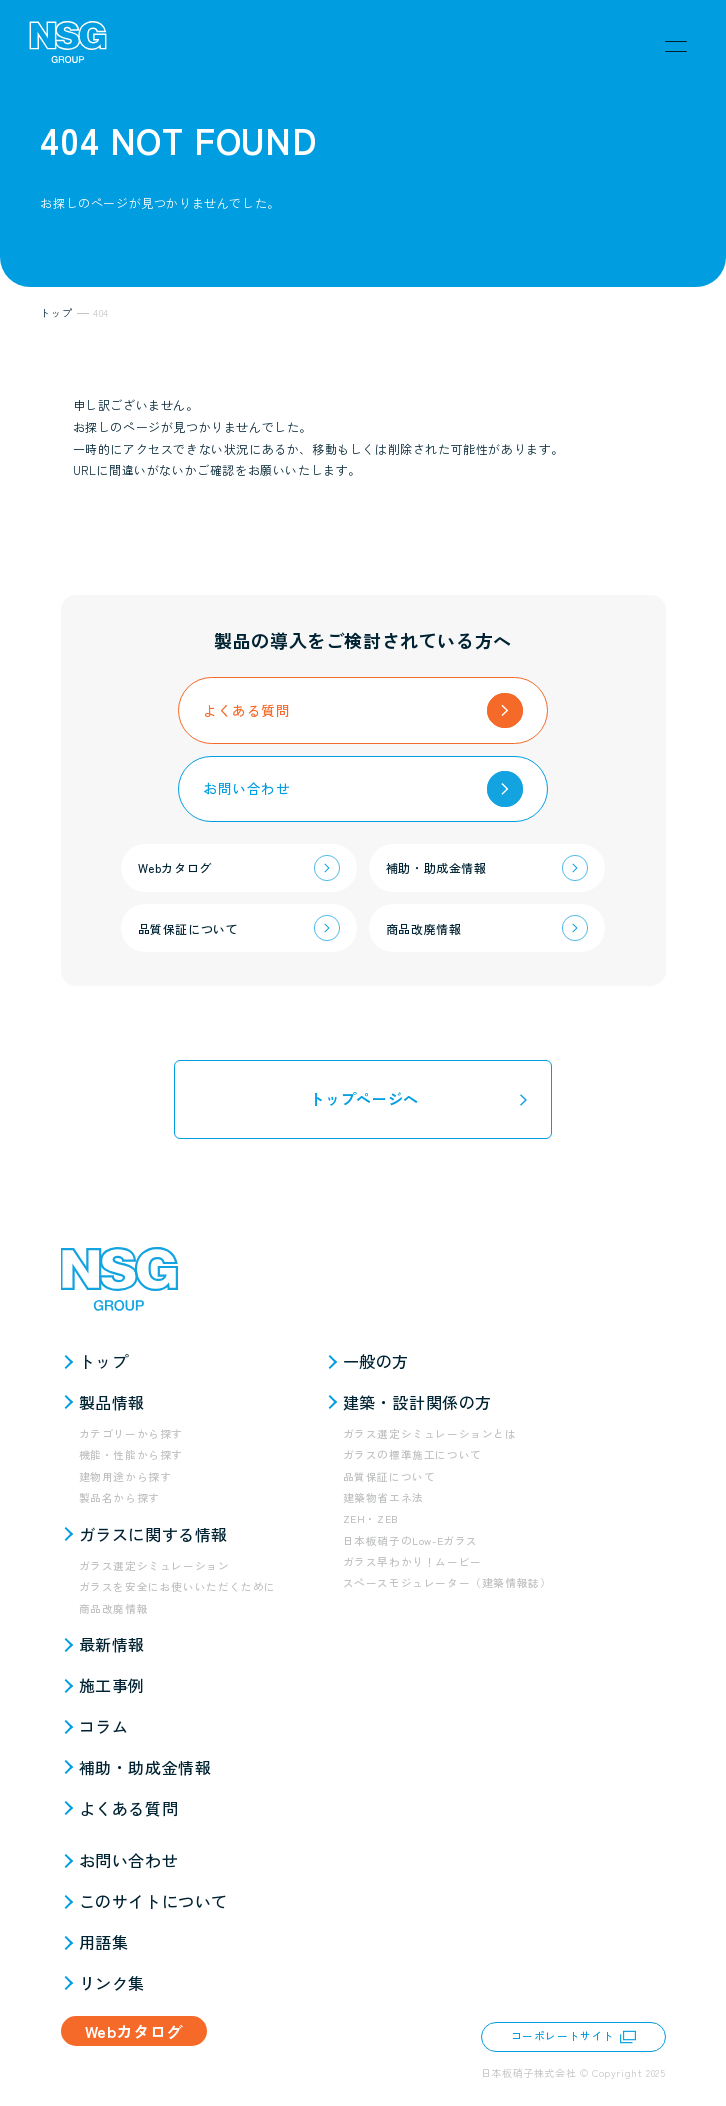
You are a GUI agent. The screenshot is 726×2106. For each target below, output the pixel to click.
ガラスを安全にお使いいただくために (177, 1586)
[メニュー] (676, 46)
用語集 (104, 1942)
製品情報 (112, 1402)
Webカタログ (134, 2031)
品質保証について (389, 1476)
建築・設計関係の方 (417, 1402)
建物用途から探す (125, 1476)
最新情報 (112, 1644)
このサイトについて (153, 1901)
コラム (104, 1726)
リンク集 (112, 1983)
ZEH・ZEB (371, 1518)
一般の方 (376, 1361)
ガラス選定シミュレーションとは (430, 1433)
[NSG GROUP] (68, 46)
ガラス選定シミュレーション (154, 1565)
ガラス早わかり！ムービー (412, 1561)
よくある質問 (129, 1808)
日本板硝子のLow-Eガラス (410, 1540)
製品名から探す (119, 1497)
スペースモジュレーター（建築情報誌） (447, 1582)
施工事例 (112, 1685)
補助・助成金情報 (145, 1767)
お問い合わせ (129, 1860)
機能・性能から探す (131, 1454)
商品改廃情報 (114, 1608)
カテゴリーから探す (131, 1433)
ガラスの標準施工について (412, 1454)
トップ (104, 1361)
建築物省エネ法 (383, 1497)
